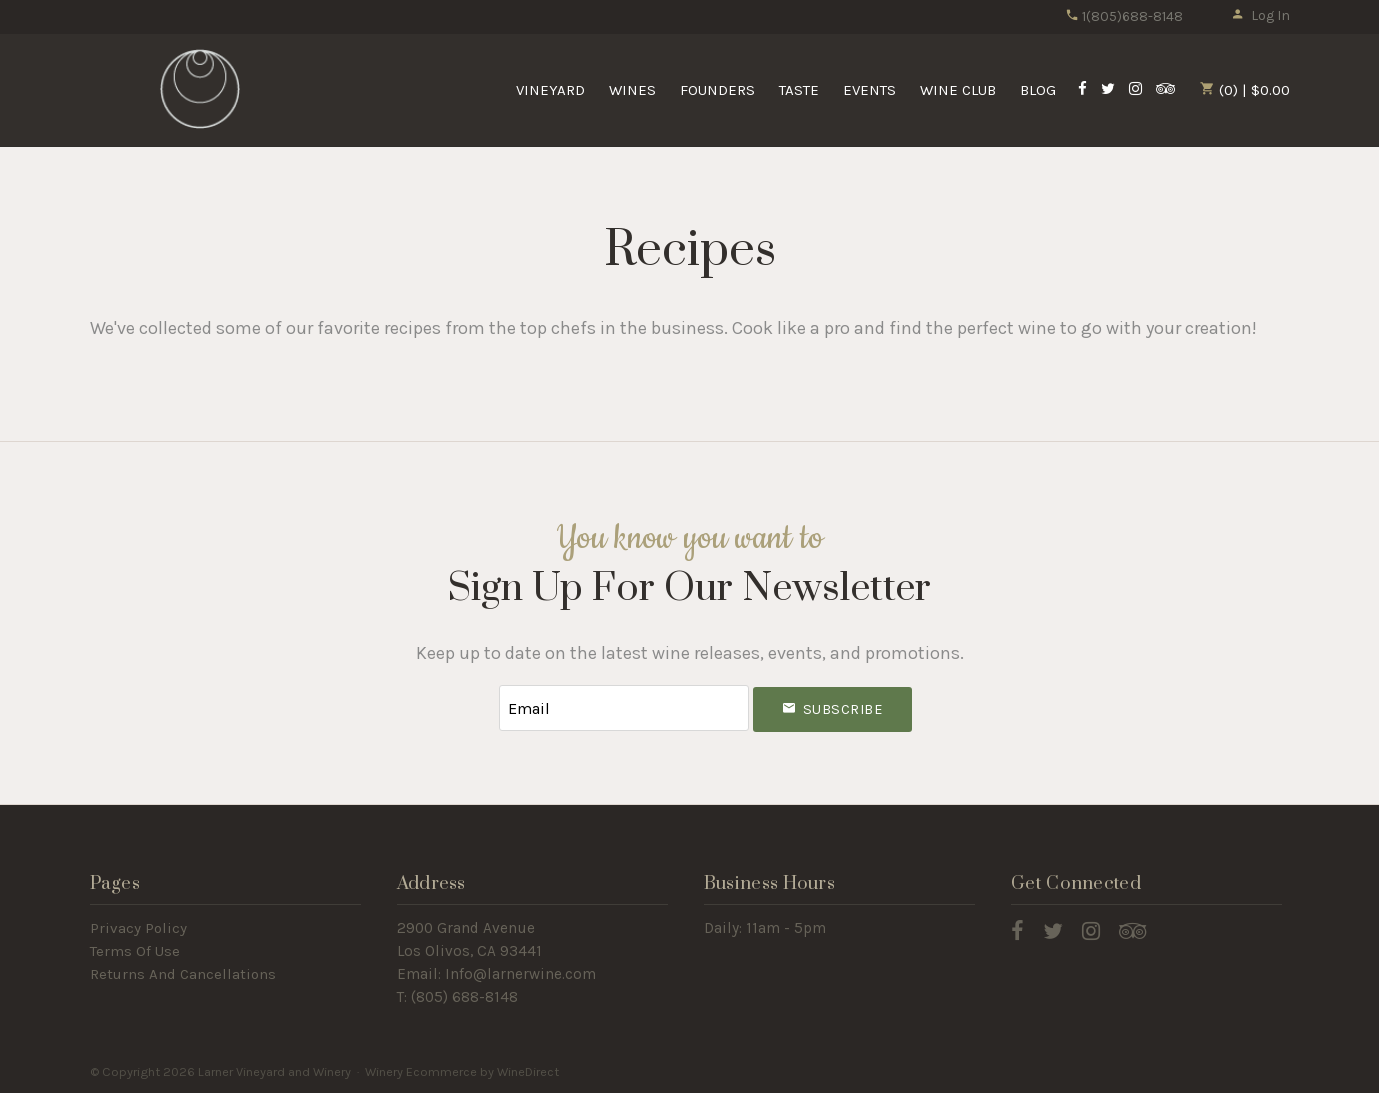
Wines (632, 90)
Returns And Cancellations (183, 974)
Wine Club (958, 90)
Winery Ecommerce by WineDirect (462, 1071)
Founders (717, 90)
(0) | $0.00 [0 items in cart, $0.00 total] (1245, 90)
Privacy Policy (138, 928)
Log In (1260, 15)
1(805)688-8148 (1124, 16)
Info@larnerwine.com (520, 974)
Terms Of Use (135, 951)
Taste (799, 90)
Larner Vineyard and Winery (200, 89)
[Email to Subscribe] (624, 708)
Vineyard (550, 90)
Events (869, 90)
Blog (1038, 90)
